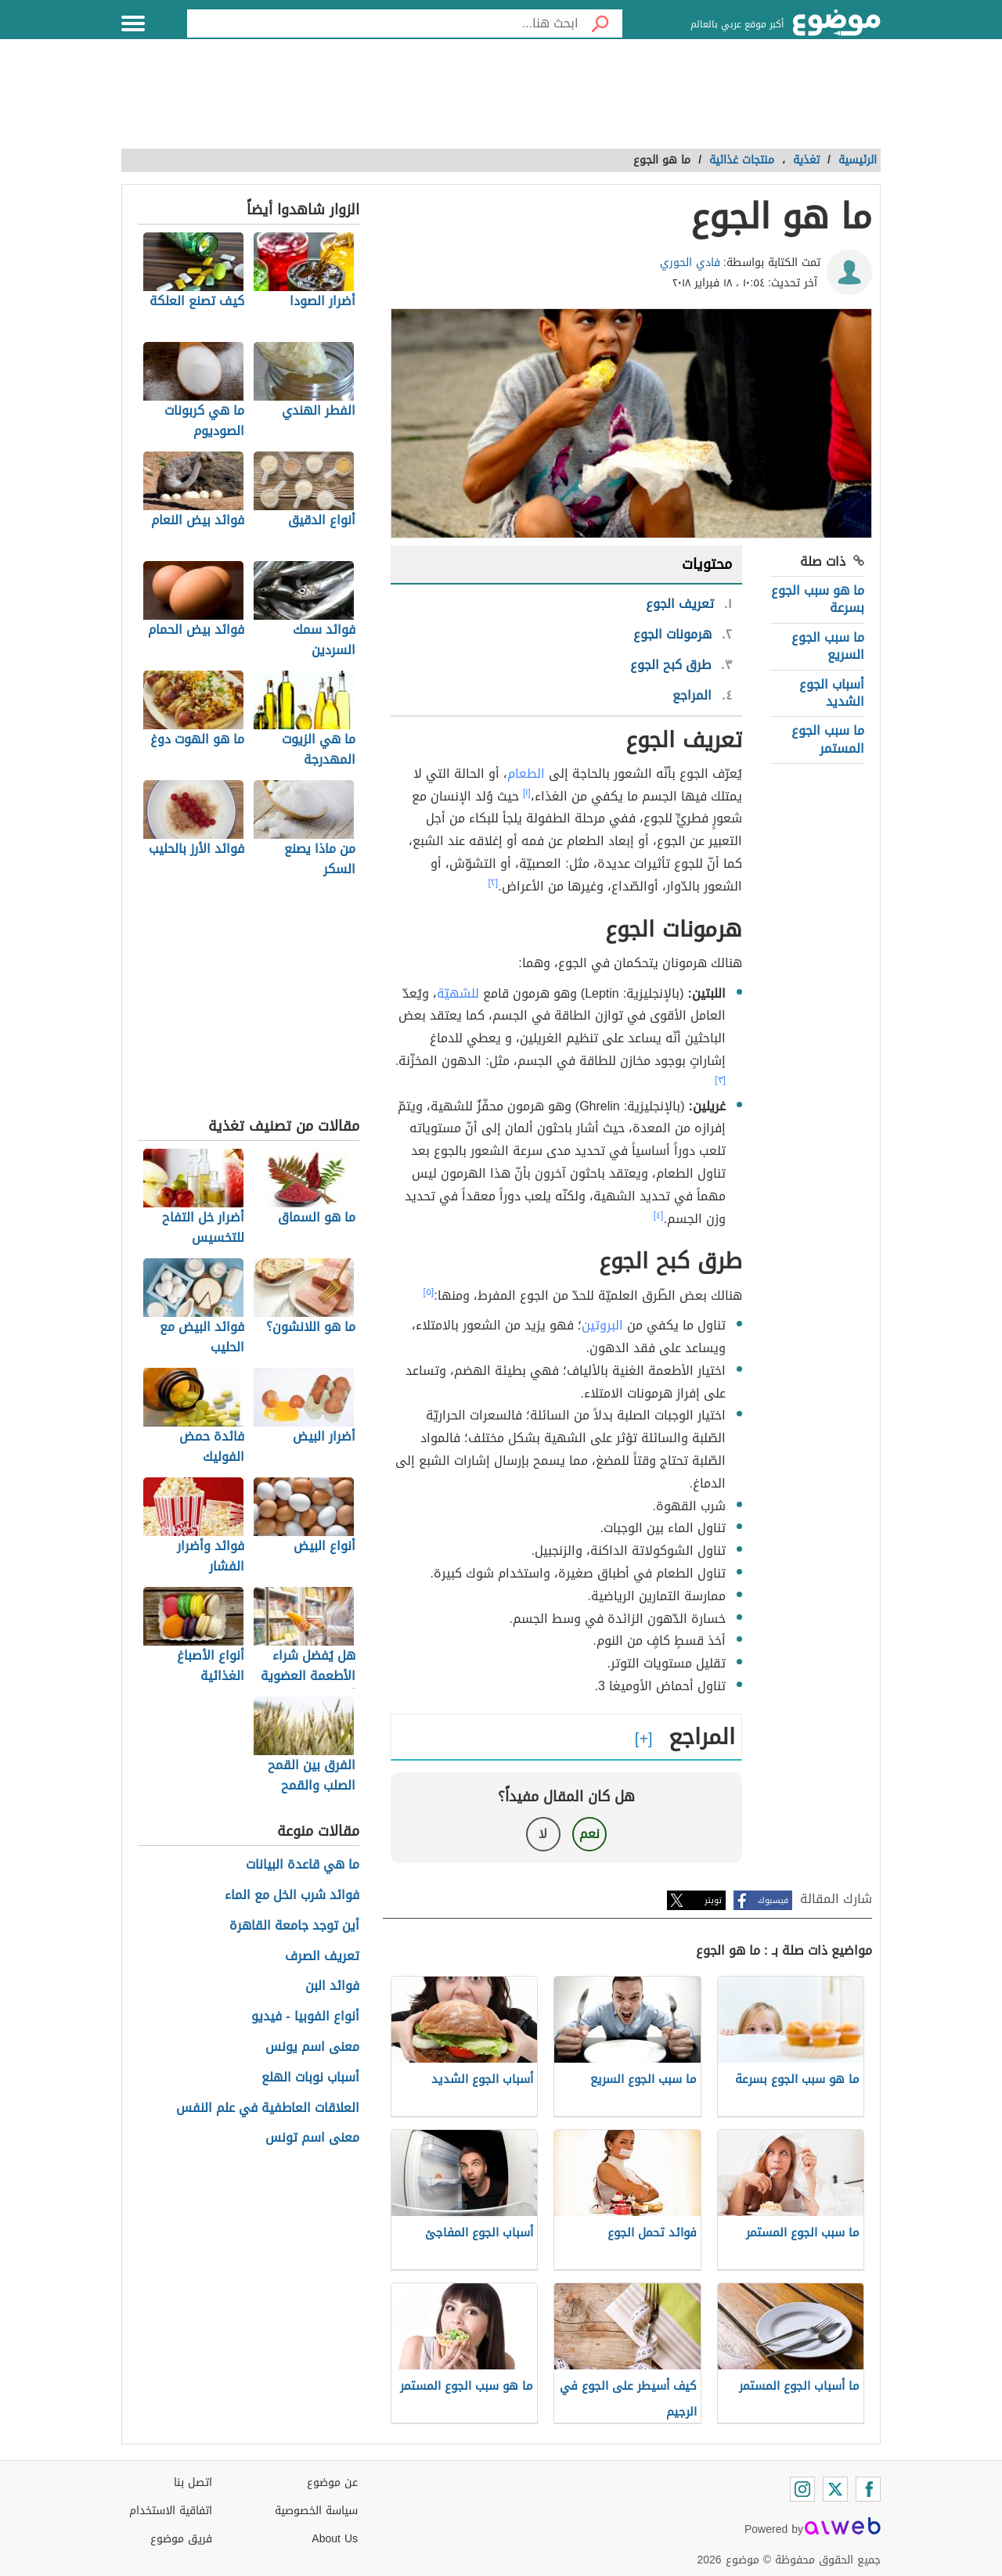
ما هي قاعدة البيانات (302, 1865)
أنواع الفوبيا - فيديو (305, 2017)
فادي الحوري (690, 262)
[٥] (429, 1292)
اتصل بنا (193, 2482)
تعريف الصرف (322, 1956)
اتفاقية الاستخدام (170, 2510)
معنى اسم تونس (312, 2138)
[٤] (659, 1215)
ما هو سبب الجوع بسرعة (817, 599)
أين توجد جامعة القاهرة (294, 1926)
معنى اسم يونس (312, 2047)
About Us (335, 2538)
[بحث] (600, 23)
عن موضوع (332, 2482)
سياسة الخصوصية (316, 2510)
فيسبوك (773, 1900)
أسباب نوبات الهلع (310, 2078)
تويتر (713, 1900)
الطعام (526, 773)
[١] (527, 792)
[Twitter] (835, 2489)
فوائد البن (332, 1986)
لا (543, 1834)
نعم (589, 1834)
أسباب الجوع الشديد (831, 693)
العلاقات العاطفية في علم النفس (267, 2108)
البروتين (602, 1325)
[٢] (493, 882)
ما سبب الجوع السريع (827, 646)
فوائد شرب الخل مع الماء (292, 1895)
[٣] (720, 1079)
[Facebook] (868, 2489)
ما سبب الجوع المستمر (827, 739)
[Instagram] (802, 2489)
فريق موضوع (181, 2538)
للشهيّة (458, 993)
